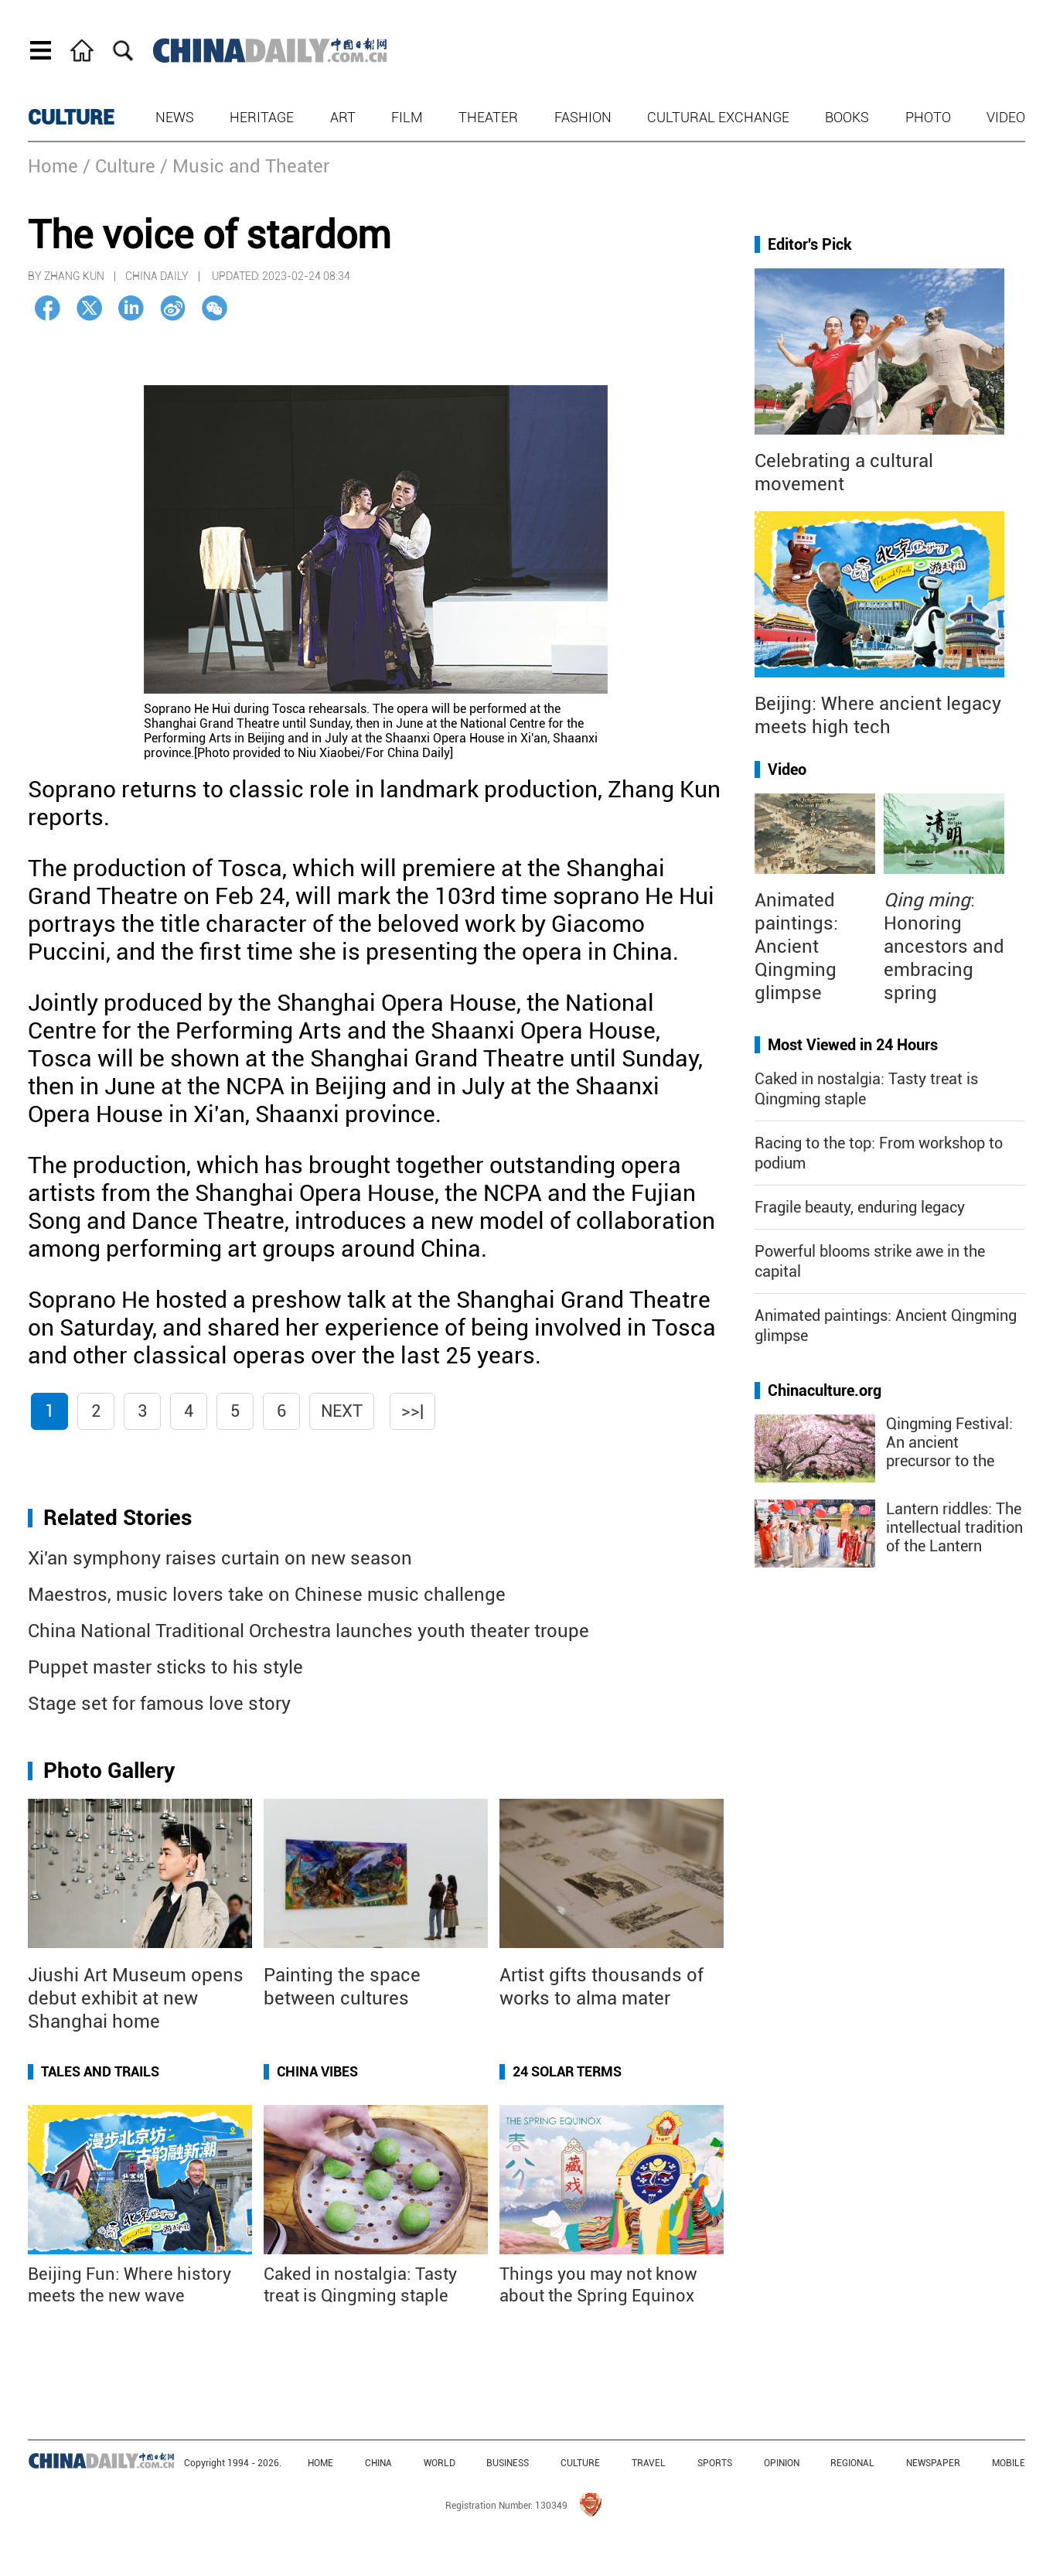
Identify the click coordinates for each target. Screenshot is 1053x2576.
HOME (320, 2463)
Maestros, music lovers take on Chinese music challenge (267, 1594)
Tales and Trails (100, 2071)
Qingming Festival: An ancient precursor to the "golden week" (949, 1451)
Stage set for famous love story (159, 1703)
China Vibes (317, 2071)
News (174, 117)
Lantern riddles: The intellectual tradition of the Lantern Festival (954, 1537)
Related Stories (117, 1517)
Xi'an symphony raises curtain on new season (220, 1558)
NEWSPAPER (933, 2463)
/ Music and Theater (244, 166)
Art (343, 117)
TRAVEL (649, 2463)
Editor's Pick (810, 244)
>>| (412, 1411)
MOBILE (1008, 2463)
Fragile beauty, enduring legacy (860, 1207)
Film (407, 117)
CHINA (378, 2463)
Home (53, 166)
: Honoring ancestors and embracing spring (944, 946)
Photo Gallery (109, 1770)
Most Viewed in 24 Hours (853, 1045)
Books (847, 117)
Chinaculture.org (824, 1390)
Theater (488, 117)
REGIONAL (852, 2463)
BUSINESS (507, 2463)
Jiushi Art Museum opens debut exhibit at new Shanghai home (136, 1998)
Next (342, 1411)
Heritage (262, 117)
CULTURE (71, 117)
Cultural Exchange (718, 117)
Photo (928, 117)
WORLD (439, 2463)
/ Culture (119, 166)
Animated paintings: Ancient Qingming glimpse (796, 946)
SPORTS (714, 2463)
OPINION (781, 2463)
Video (1006, 117)
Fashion (583, 117)
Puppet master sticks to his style (165, 1667)
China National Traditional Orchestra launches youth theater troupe (308, 1631)
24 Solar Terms (567, 2071)
